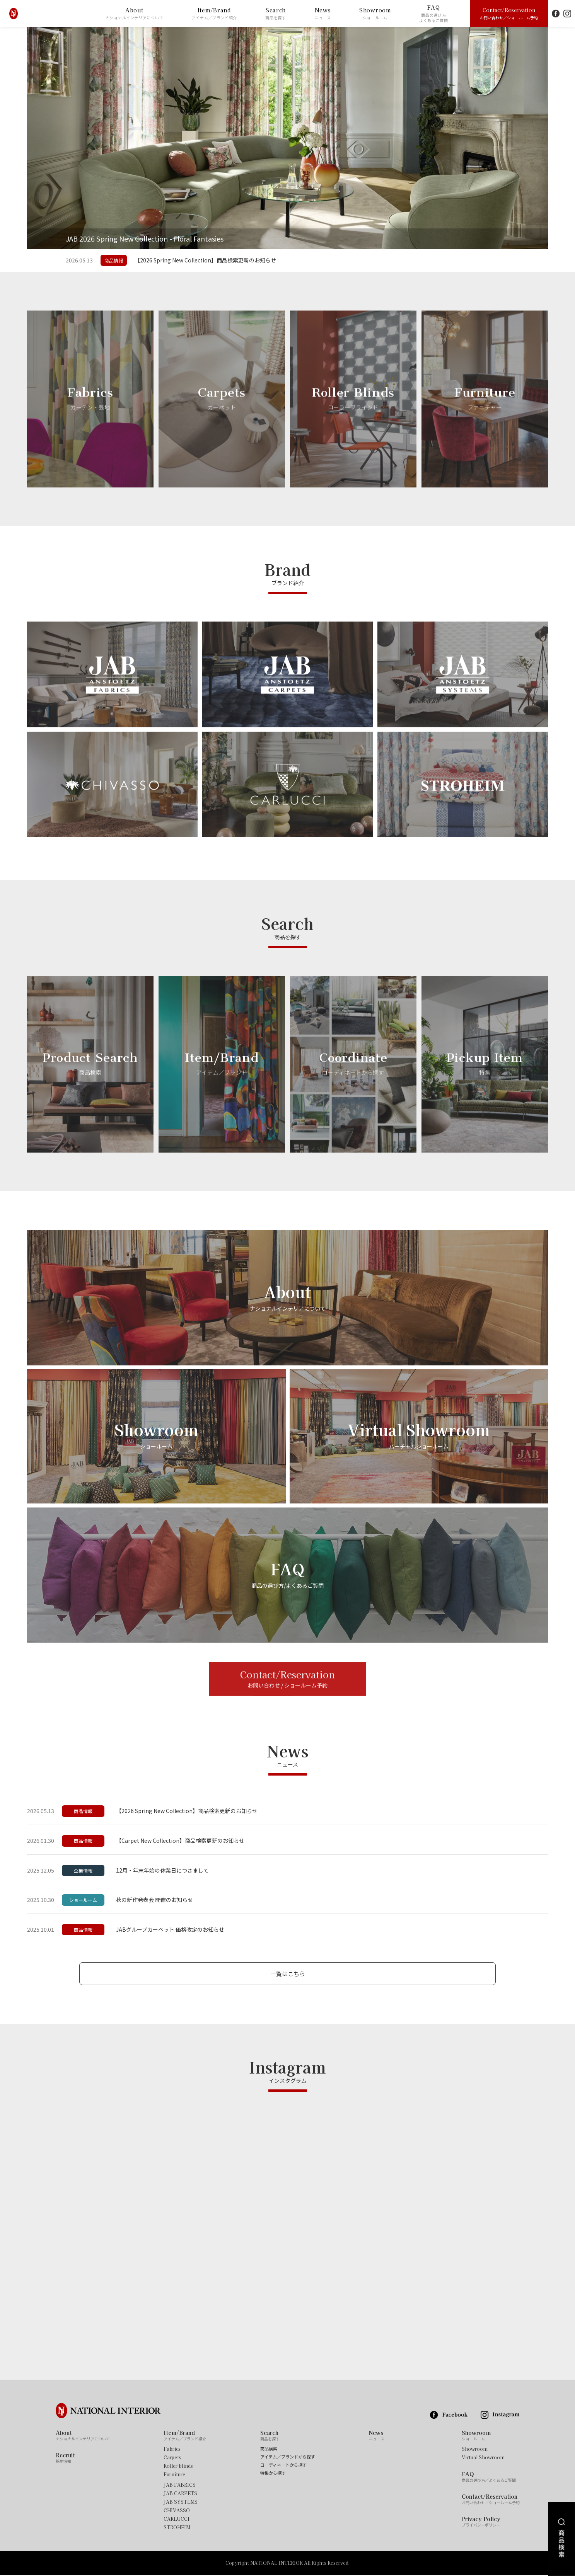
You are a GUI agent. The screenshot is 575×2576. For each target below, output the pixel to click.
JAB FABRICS (180, 2486)
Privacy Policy (481, 2523)
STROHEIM (177, 2529)
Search (275, 13)
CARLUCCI (176, 2520)
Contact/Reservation (509, 13)
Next (561, 138)
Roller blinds (178, 2467)
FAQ (433, 13)
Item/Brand (214, 13)
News (322, 13)
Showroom (375, 13)
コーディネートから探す (283, 2466)
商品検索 (268, 2450)
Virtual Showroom (483, 2459)
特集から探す (273, 2474)
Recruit (65, 2459)
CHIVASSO (177, 2512)
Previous (13, 138)
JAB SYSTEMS (181, 2503)
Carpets (172, 2459)
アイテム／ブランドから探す (287, 2458)
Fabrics (172, 2450)
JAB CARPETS (180, 2495)
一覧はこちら (287, 1974)
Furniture (174, 2476)
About (134, 13)
